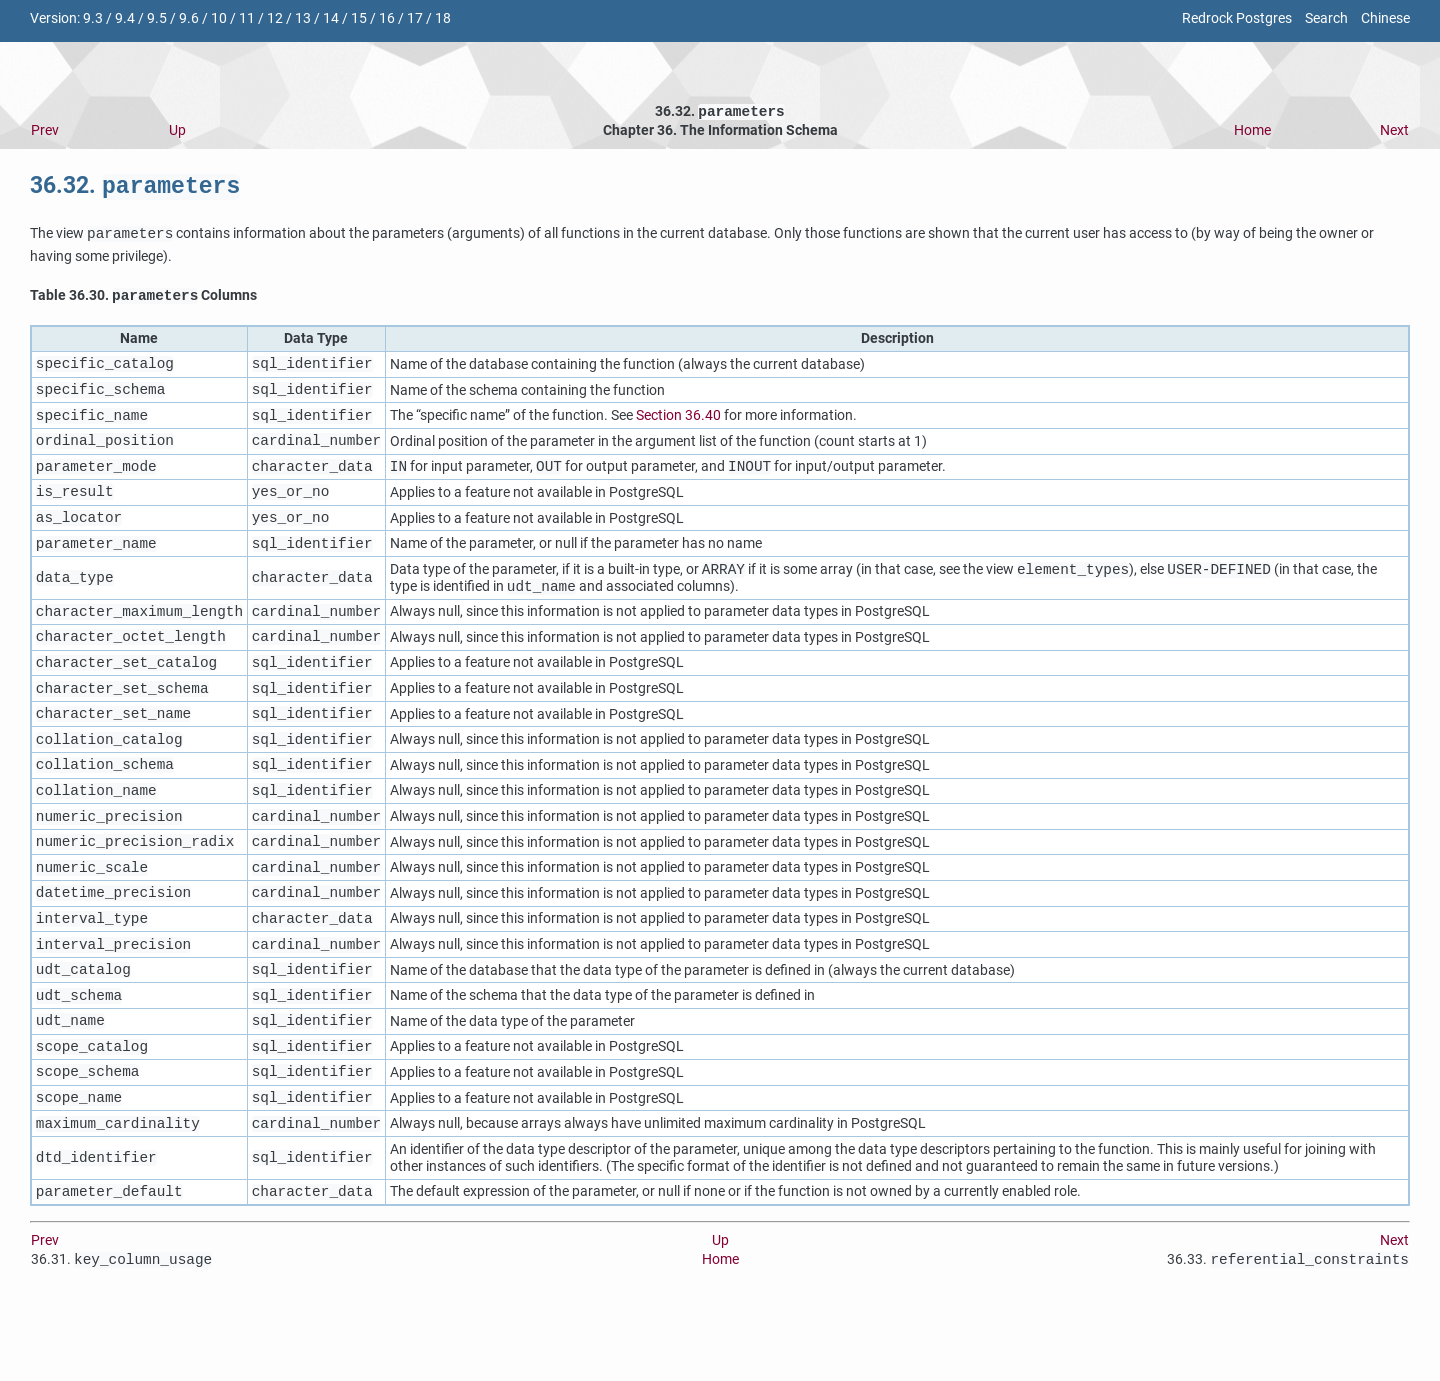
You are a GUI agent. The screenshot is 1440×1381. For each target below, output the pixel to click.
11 (247, 18)
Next (1394, 132)
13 (303, 18)
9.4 (125, 18)
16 (387, 18)
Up (177, 132)
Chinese (1385, 18)
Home (1252, 132)
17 (415, 18)
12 (275, 18)
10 (219, 18)
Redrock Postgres (1237, 18)
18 (443, 18)
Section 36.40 (678, 426)
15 (359, 18)
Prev (45, 132)
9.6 (189, 18)
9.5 (157, 18)
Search (1326, 18)
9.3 (93, 18)
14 (331, 18)
